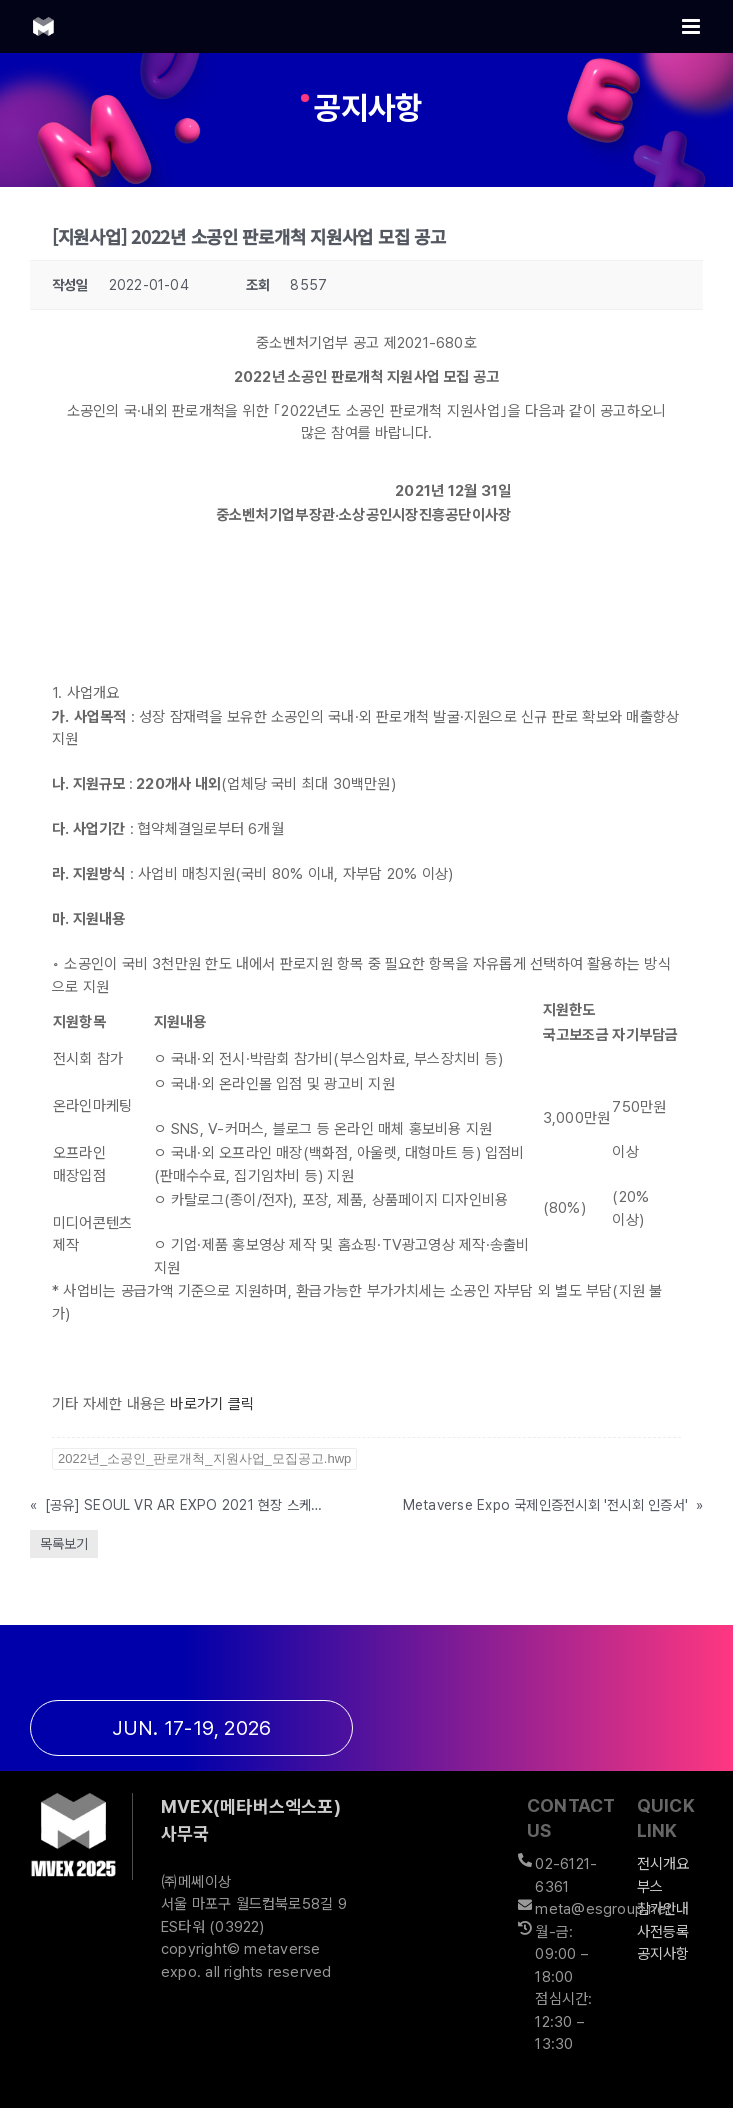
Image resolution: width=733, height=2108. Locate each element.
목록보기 (64, 1544)
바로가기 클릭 (212, 1404)
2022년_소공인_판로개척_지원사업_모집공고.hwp (204, 1458)
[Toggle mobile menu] (692, 26)
